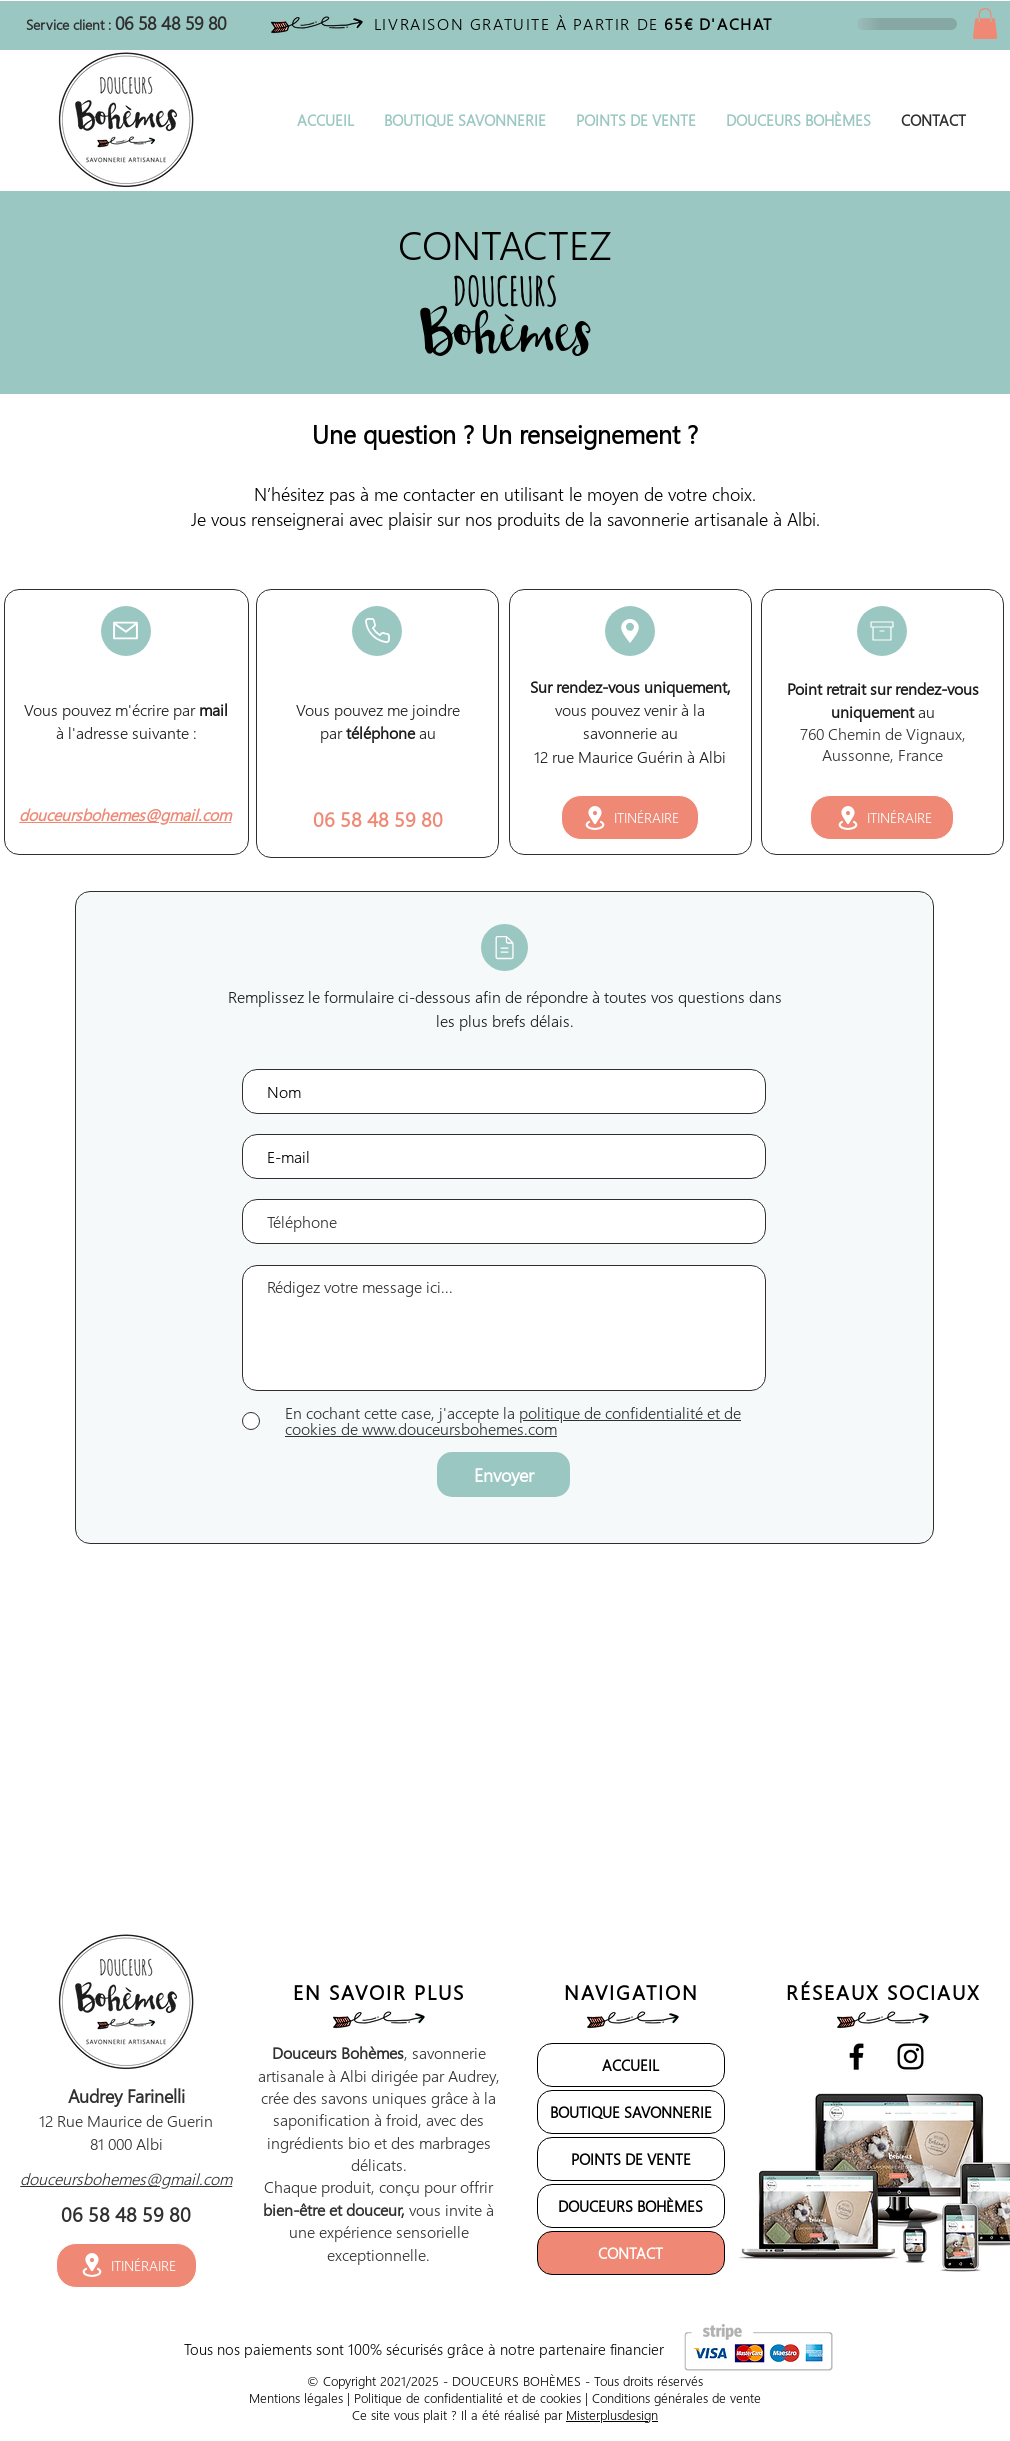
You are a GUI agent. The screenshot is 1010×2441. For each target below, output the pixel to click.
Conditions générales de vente (676, 2397)
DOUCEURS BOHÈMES (630, 2206)
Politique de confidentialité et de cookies (467, 2397)
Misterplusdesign (612, 2414)
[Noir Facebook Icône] (856, 2056)
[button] (985, 23)
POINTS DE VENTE (631, 2159)
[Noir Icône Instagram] (910, 2056)
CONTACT (630, 2253)
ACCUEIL (630, 2065)
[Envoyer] (503, 1474)
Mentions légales (296, 2397)
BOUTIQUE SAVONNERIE (631, 2112)
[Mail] (126, 631)
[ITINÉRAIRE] (630, 817)
